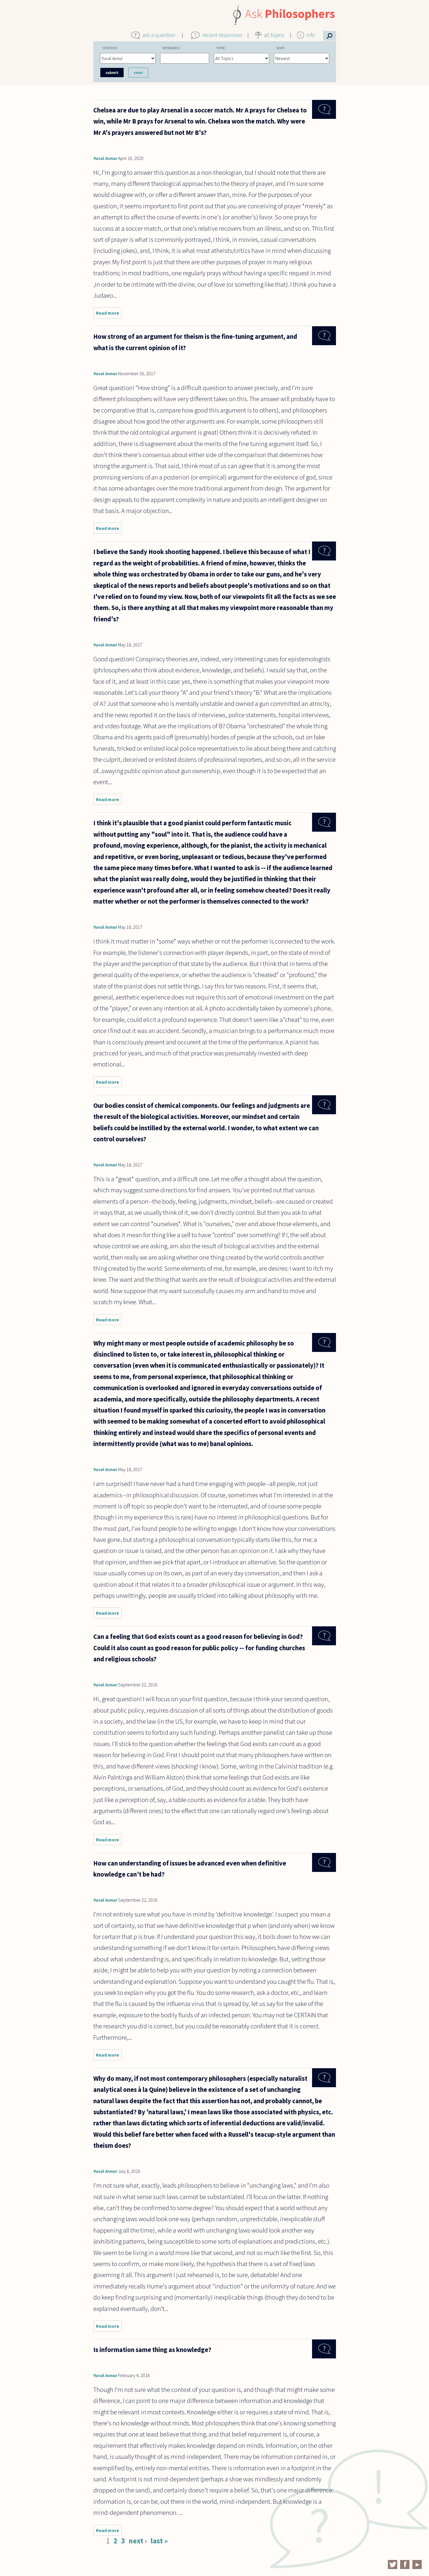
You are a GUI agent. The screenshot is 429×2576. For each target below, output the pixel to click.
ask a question (158, 34)
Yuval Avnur (105, 158)
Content (110, 47)
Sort (280, 47)
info (311, 34)
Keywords (171, 47)
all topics (274, 34)
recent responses (222, 34)
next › (138, 2540)
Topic (220, 47)
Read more (109, 314)
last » (159, 2540)
